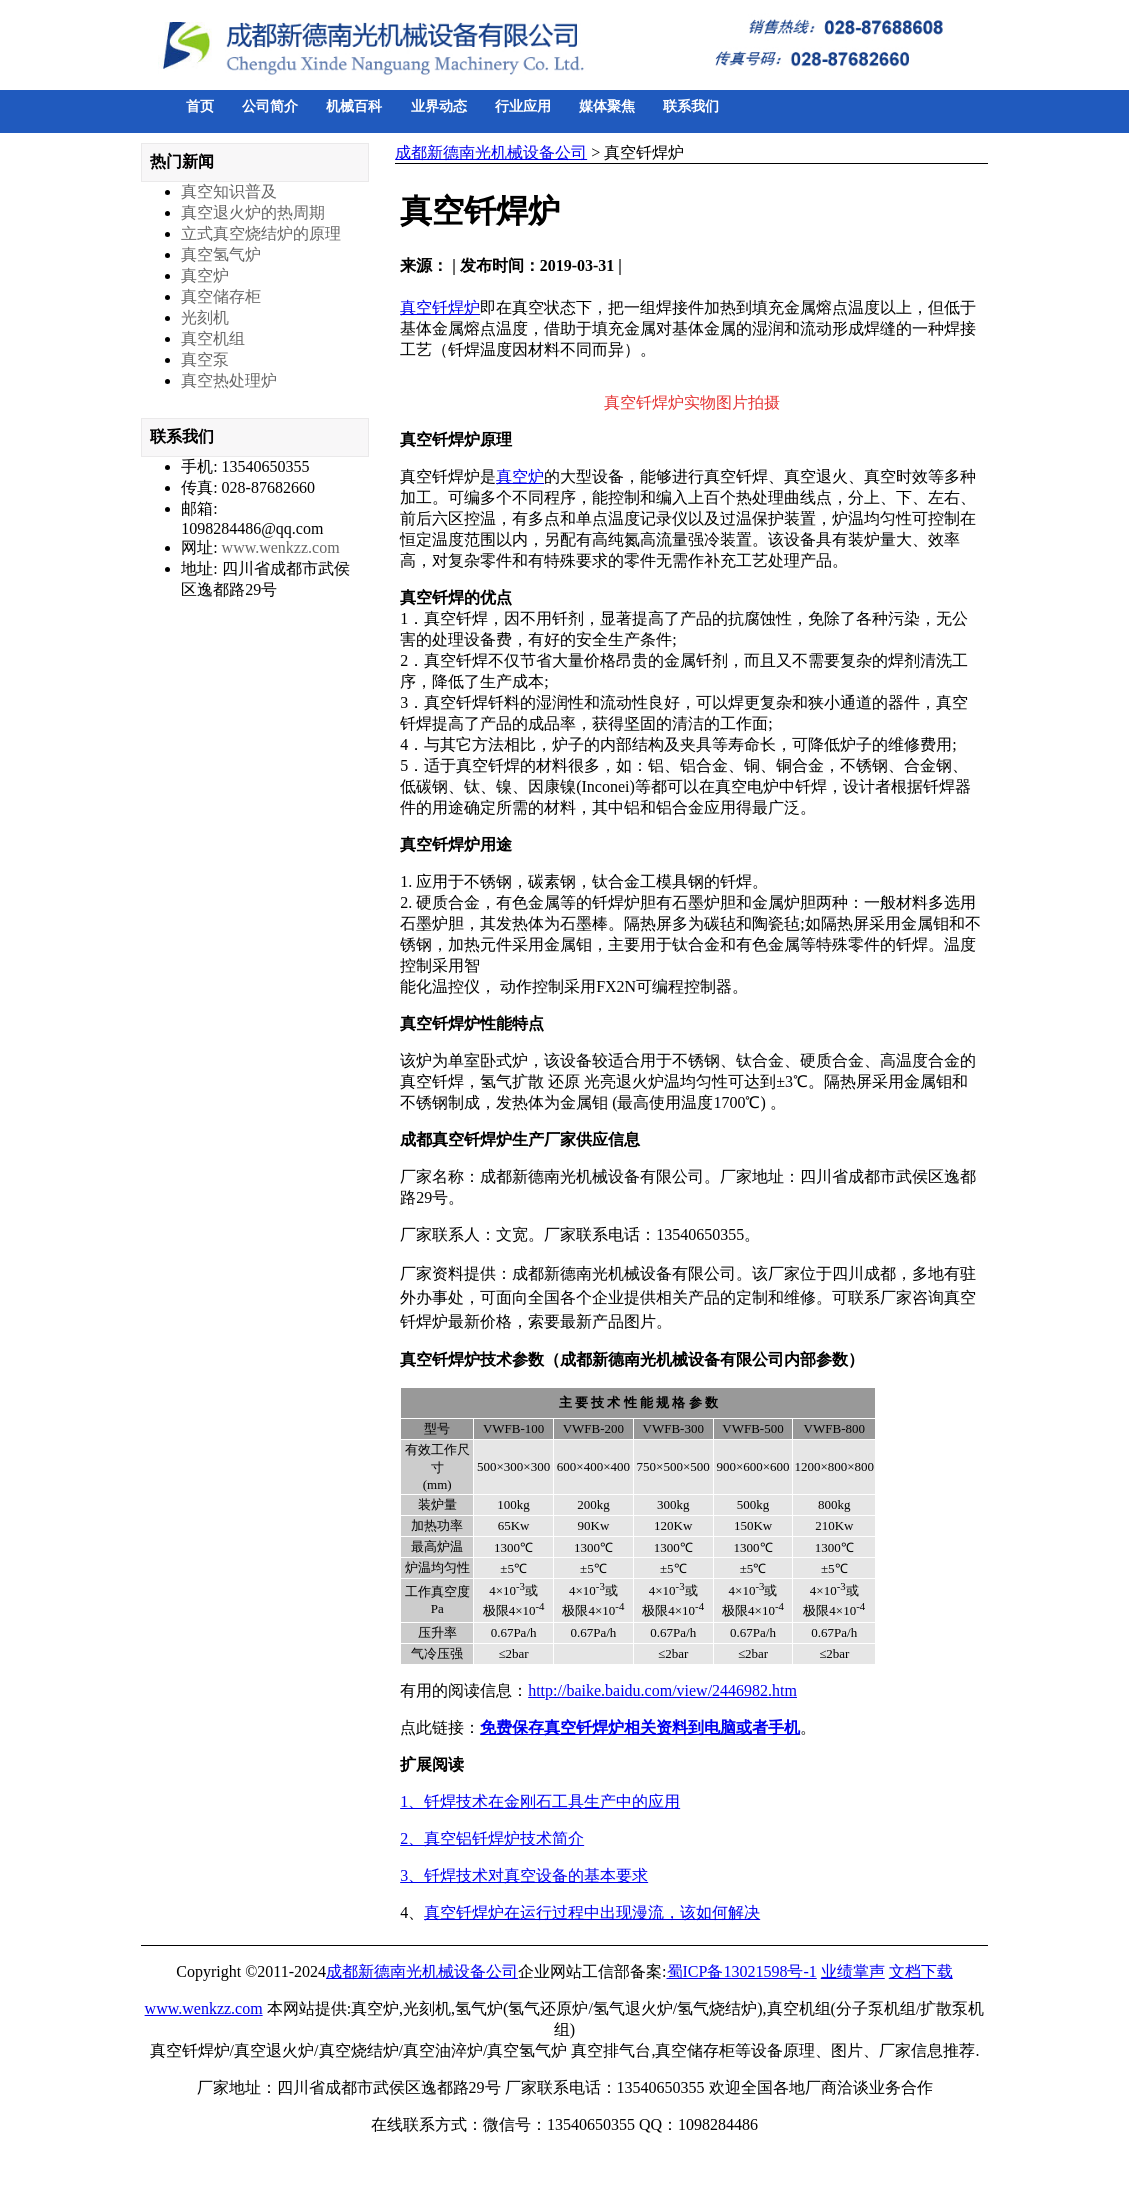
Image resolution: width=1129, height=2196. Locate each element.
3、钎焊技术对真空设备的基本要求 (524, 1875)
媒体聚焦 (607, 106)
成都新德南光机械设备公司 (491, 152)
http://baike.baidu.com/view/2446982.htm (662, 1690)
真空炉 (520, 476)
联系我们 (691, 106)
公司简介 (270, 106)
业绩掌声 (853, 1971)
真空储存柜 (221, 296)
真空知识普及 (229, 191)
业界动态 (439, 106)
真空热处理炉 (229, 380)
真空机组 (213, 338)
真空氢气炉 (221, 254)
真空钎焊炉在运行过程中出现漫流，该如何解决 (592, 1912)
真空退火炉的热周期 (253, 212)
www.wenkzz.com (281, 547)
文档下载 (921, 1971)
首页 (200, 106)
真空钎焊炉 (440, 307)
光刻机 (205, 317)
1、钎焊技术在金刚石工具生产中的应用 (540, 1801)
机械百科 (354, 106)
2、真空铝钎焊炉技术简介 (492, 1838)
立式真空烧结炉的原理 (261, 233)
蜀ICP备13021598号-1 (742, 1971)
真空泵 (205, 359)
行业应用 (523, 106)
